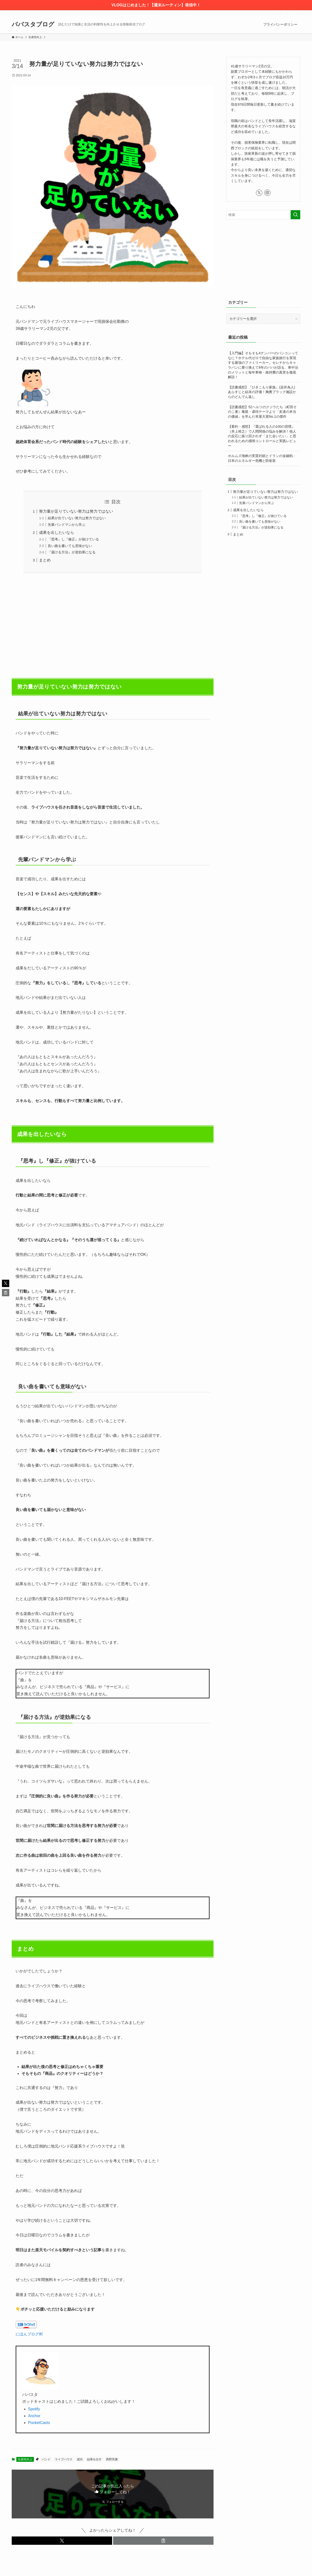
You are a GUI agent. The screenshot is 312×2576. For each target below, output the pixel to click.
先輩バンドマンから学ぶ (66, 525)
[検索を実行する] (295, 214)
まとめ (45, 560)
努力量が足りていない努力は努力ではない (76, 511)
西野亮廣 (112, 2459)
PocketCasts (39, 2423)
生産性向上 (25, 2459)
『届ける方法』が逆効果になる (72, 552)
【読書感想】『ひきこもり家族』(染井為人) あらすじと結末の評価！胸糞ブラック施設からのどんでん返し (262, 392)
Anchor (34, 2416)
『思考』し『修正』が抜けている (73, 539)
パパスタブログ (33, 24)
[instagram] (284, 13)
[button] (62, 2540)
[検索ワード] (263, 214)
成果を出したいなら (56, 532)
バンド (46, 2459)
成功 (80, 2459)
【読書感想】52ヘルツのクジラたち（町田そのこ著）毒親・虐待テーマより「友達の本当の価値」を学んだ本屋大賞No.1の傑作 (262, 411)
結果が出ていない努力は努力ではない (77, 518)
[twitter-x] (278, 13)
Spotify (34, 2409)
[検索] (297, 13)
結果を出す (94, 2459)
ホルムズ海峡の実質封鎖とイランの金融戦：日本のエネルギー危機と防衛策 (262, 458)
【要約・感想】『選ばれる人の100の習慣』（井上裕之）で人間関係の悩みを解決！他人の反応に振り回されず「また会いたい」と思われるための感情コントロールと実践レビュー (262, 436)
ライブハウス (63, 2459)
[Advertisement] (113, 623)
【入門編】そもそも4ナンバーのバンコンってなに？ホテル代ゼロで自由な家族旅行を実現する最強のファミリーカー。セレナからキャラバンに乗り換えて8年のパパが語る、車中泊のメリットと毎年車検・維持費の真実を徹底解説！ (263, 365)
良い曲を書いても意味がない (70, 546)
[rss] (291, 13)
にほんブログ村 (29, 2334)
